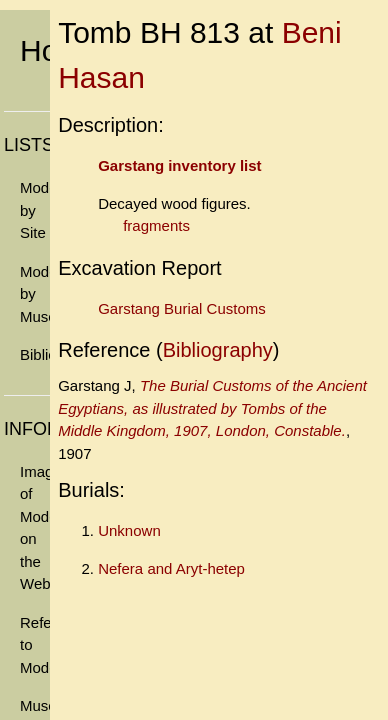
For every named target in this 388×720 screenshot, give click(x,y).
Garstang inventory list (179, 165)
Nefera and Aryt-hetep (171, 568)
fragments (156, 225)
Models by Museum (35, 294)
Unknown (129, 530)
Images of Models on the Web (35, 528)
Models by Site (35, 210)
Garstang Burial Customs (182, 308)
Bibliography (35, 354)
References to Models (35, 645)
